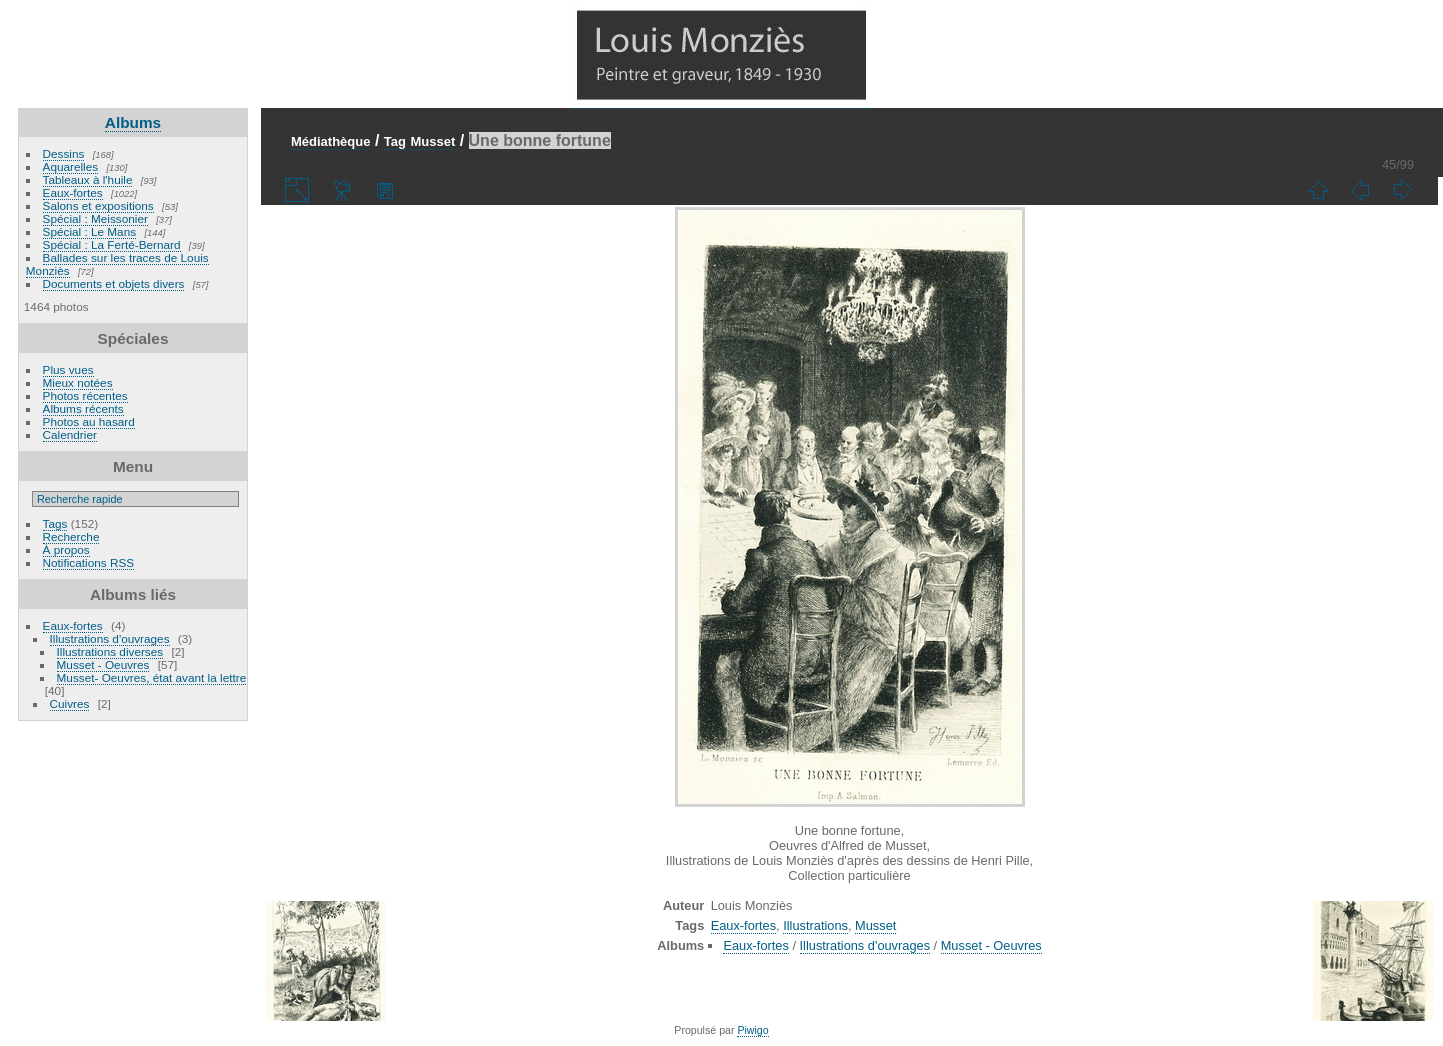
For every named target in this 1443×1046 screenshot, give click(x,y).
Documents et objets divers (114, 283)
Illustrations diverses (110, 651)
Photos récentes (85, 395)
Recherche (71, 536)
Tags (55, 523)
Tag (395, 141)
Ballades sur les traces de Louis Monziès (117, 264)
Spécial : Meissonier (95, 218)
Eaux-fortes (73, 192)
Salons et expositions (98, 205)
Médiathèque (330, 141)
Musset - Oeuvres (103, 664)
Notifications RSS (89, 562)
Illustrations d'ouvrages (110, 638)
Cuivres (70, 703)
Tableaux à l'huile (88, 179)
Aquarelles (71, 166)
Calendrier (70, 434)
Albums (133, 122)
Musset (432, 141)
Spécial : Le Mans (90, 231)
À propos (66, 549)
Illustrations (815, 925)
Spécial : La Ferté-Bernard (112, 244)
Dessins (64, 153)
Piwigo (752, 1030)
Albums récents (83, 408)
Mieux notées (78, 382)
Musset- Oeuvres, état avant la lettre (152, 677)
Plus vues (68, 369)
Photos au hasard (89, 421)
